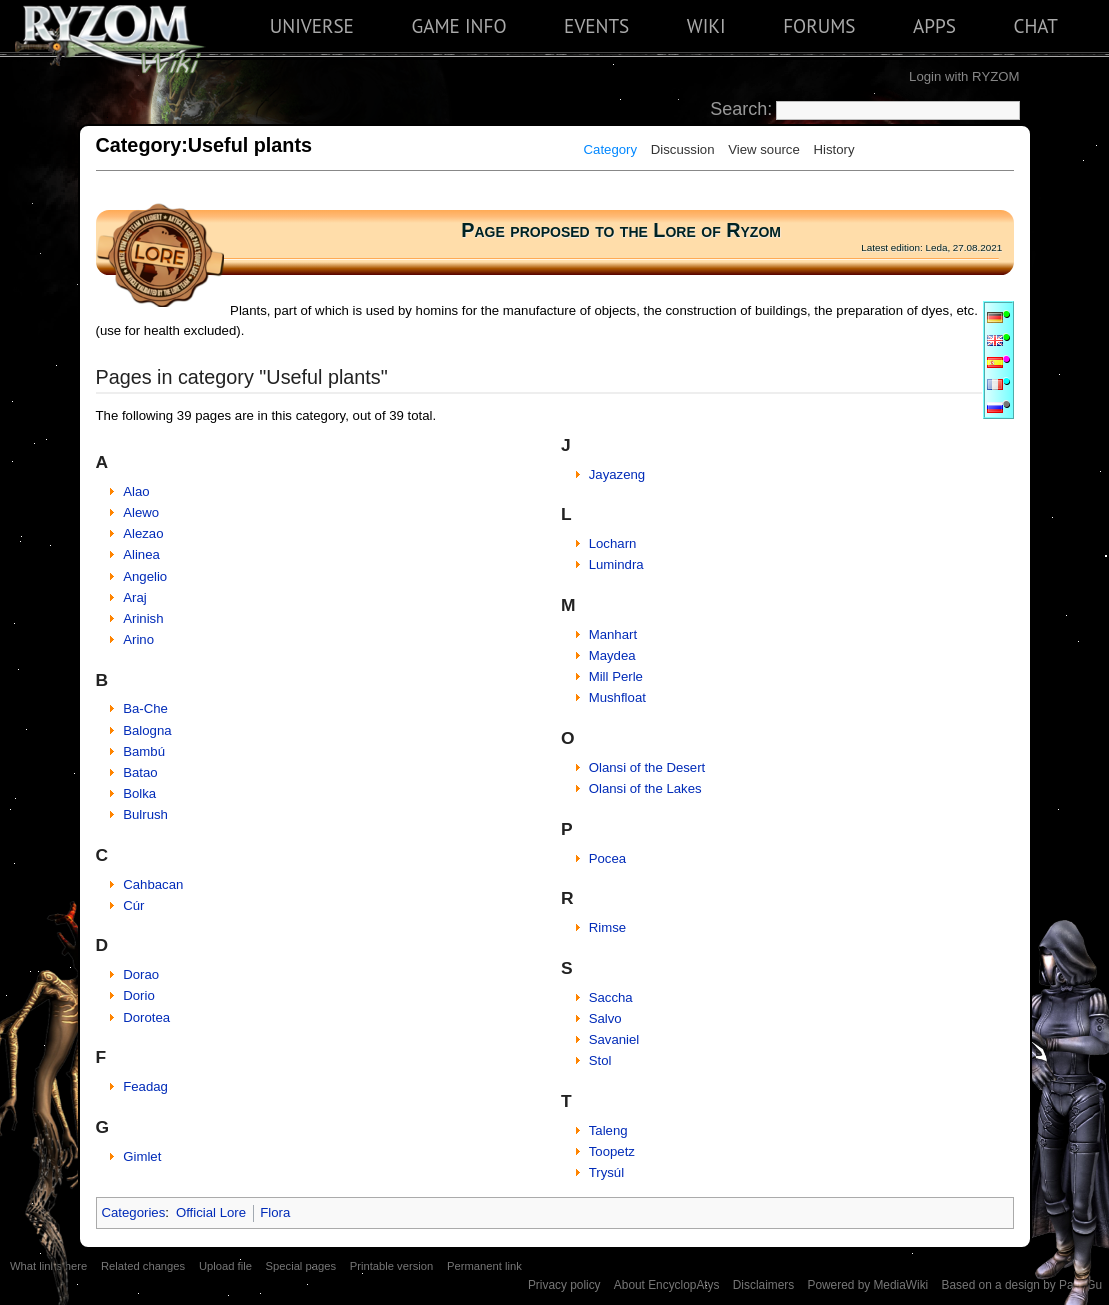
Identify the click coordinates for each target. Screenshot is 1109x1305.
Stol (600, 1060)
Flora (275, 1212)
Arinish (143, 618)
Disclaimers (763, 1285)
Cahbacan (153, 884)
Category (611, 149)
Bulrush (145, 814)
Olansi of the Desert (647, 767)
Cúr (133, 905)
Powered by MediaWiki (867, 1285)
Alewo (141, 512)
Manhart (613, 634)
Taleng (608, 1130)
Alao (136, 491)
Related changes (143, 1266)
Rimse (607, 927)
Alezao (143, 533)
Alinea (141, 554)
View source (764, 149)
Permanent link (484, 1266)
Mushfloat (617, 697)
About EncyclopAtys (667, 1285)
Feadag (145, 1086)
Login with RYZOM (964, 76)
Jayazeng (617, 474)
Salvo (605, 1018)
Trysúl (606, 1172)
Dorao (141, 974)
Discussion (683, 149)
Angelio (145, 576)
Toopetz (612, 1151)
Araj (134, 597)
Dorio (139, 995)
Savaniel (614, 1039)
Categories (134, 1212)
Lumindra (616, 564)
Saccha (611, 997)
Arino (138, 639)
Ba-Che (145, 708)
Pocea (607, 858)
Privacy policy (564, 1285)
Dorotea (146, 1017)
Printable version (392, 1266)
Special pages (301, 1266)
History (833, 149)
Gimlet (142, 1156)
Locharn (613, 543)
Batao (140, 772)
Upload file (225, 1266)
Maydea (612, 655)
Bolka (139, 793)
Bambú (144, 751)
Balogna (147, 730)
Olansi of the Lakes (645, 788)
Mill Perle (616, 676)
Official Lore (211, 1212)
